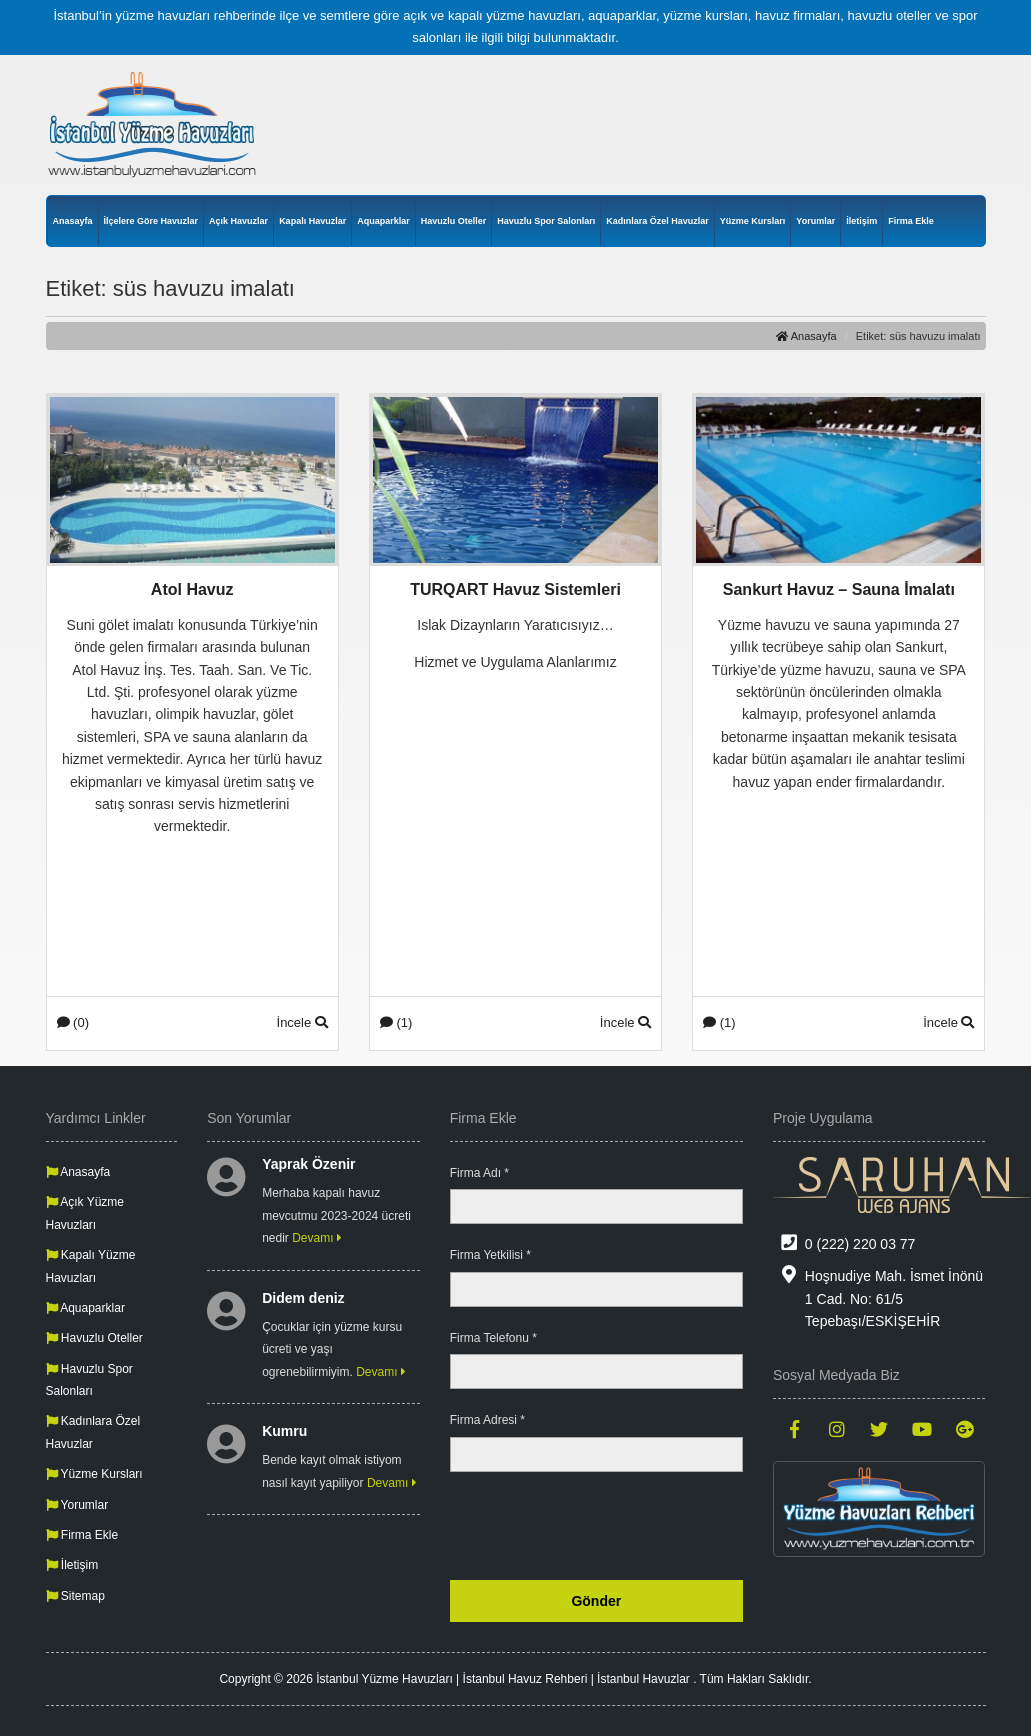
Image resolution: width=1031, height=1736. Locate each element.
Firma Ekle (911, 221)
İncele (302, 1022)
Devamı (317, 1238)
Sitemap (75, 1596)
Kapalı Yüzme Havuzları (91, 1266)
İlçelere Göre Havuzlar (151, 221)
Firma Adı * (479, 1173)
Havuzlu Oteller (454, 221)
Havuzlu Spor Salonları (546, 221)
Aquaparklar (383, 221)
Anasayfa (73, 221)
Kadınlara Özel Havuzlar (657, 221)
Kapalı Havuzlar (312, 221)
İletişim (861, 221)
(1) (396, 1022)
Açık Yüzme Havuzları (85, 1213)
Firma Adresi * (487, 1420)
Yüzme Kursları (753, 221)
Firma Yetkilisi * (490, 1255)
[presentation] (591, 1526)
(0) (73, 1022)
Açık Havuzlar (238, 221)
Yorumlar (815, 221)
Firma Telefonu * (493, 1338)
